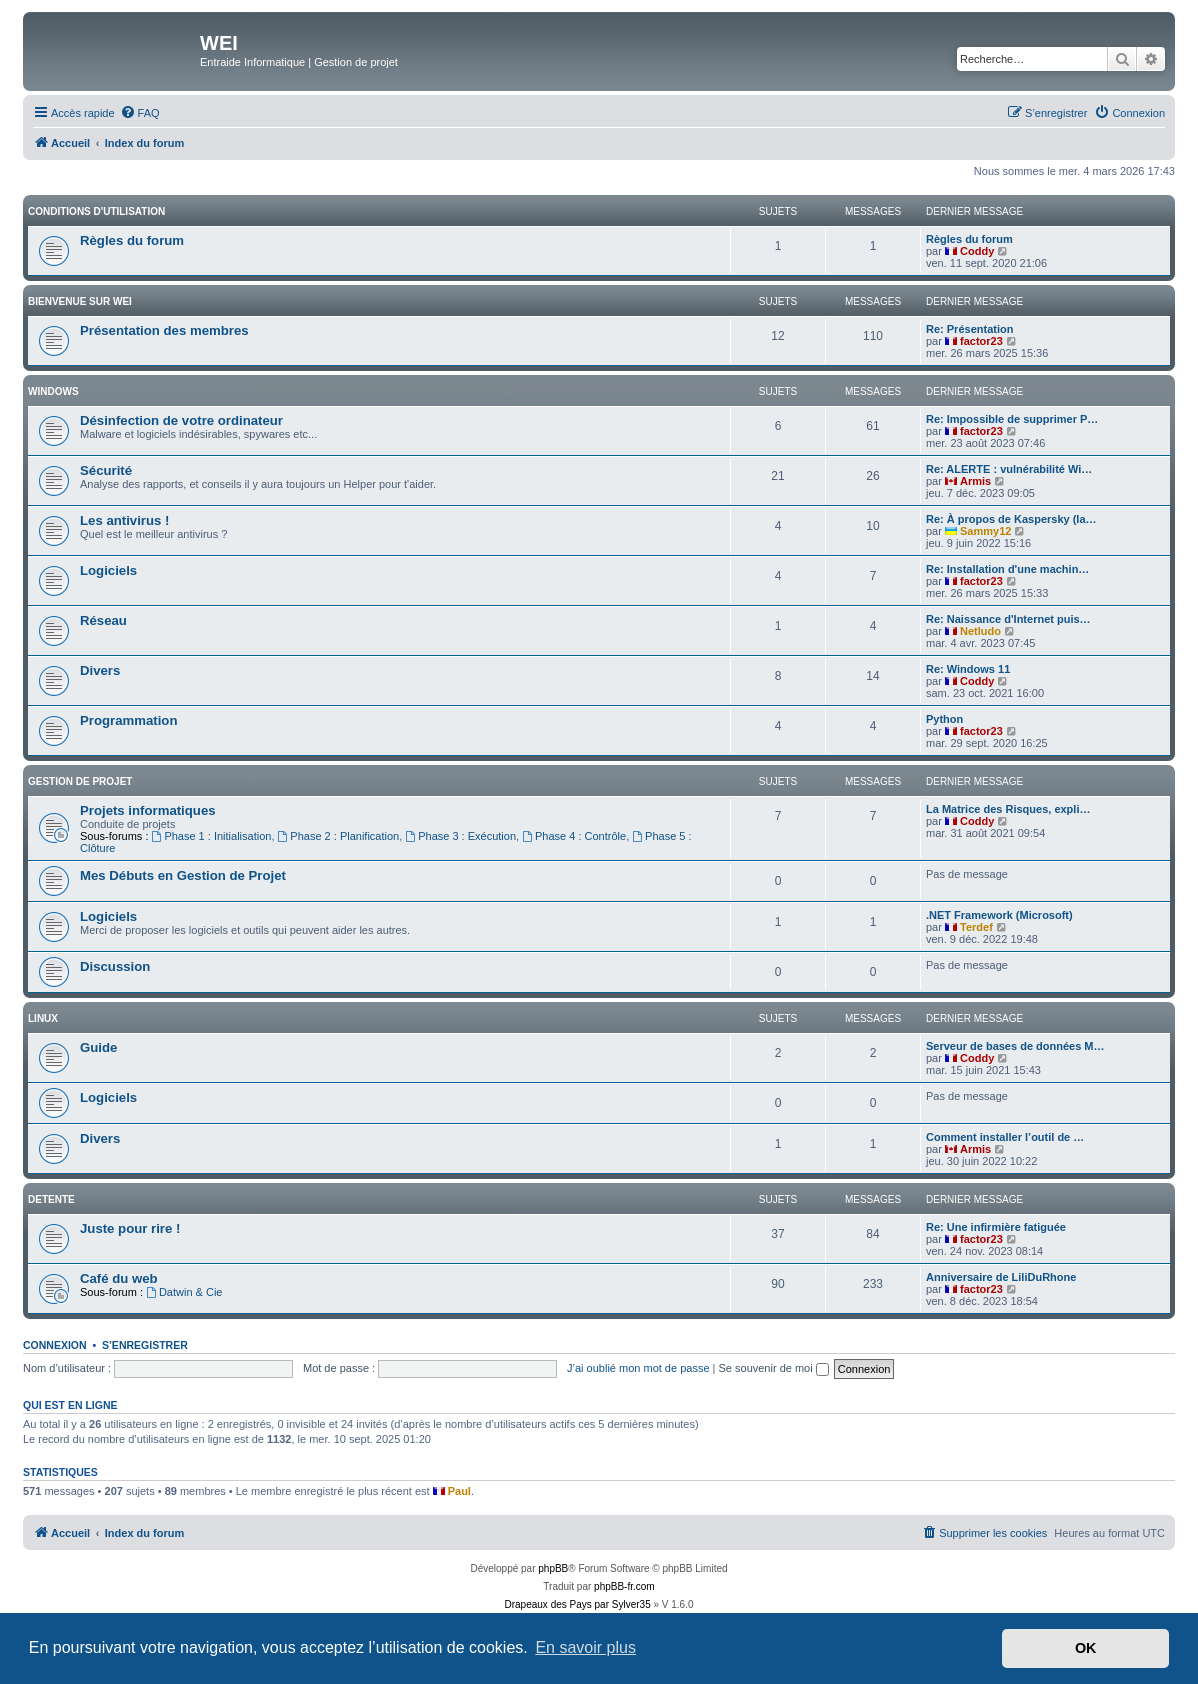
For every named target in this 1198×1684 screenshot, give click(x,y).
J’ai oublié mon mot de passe (638, 1368)
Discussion (115, 966)
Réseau (103, 620)
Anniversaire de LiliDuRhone (1001, 1277)
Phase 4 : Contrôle (574, 836)
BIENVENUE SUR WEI (80, 301)
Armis (975, 481)
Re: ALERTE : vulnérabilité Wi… (1009, 469)
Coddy (977, 251)
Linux (43, 1018)
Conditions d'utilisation (96, 211)
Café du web (119, 1278)
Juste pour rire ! (130, 1228)
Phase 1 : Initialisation (212, 836)
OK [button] (1086, 1648)
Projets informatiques (148, 810)
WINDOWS (53, 391)
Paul (459, 1491)
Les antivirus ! (124, 520)
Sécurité (106, 470)
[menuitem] (140, 113)
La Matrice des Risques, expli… (1008, 809)
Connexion (55, 1345)
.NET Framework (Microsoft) (999, 915)
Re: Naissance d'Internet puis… (1008, 619)
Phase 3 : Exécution (460, 836)
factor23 (981, 341)
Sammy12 (985, 531)
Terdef (976, 927)
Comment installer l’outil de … (1005, 1137)
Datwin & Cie (184, 1292)
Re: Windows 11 (968, 669)
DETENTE (51, 1199)
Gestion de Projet (80, 781)
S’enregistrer (145, 1345)
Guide (98, 1047)
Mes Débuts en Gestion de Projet (183, 875)
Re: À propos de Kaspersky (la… (1011, 519)
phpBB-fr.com (624, 1586)
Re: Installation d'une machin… (1007, 569)
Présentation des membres (164, 330)
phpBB (553, 1568)
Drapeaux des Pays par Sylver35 (578, 1604)
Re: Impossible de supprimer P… (1012, 419)
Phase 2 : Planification (339, 836)
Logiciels (108, 570)
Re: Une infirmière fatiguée (996, 1227)
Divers (100, 670)
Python (944, 719)
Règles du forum (132, 240)
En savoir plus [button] (585, 1647)
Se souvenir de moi (774, 1368)
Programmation (128, 720)
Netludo (980, 631)
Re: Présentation (969, 329)
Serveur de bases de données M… (1015, 1046)
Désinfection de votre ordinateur (181, 420)
